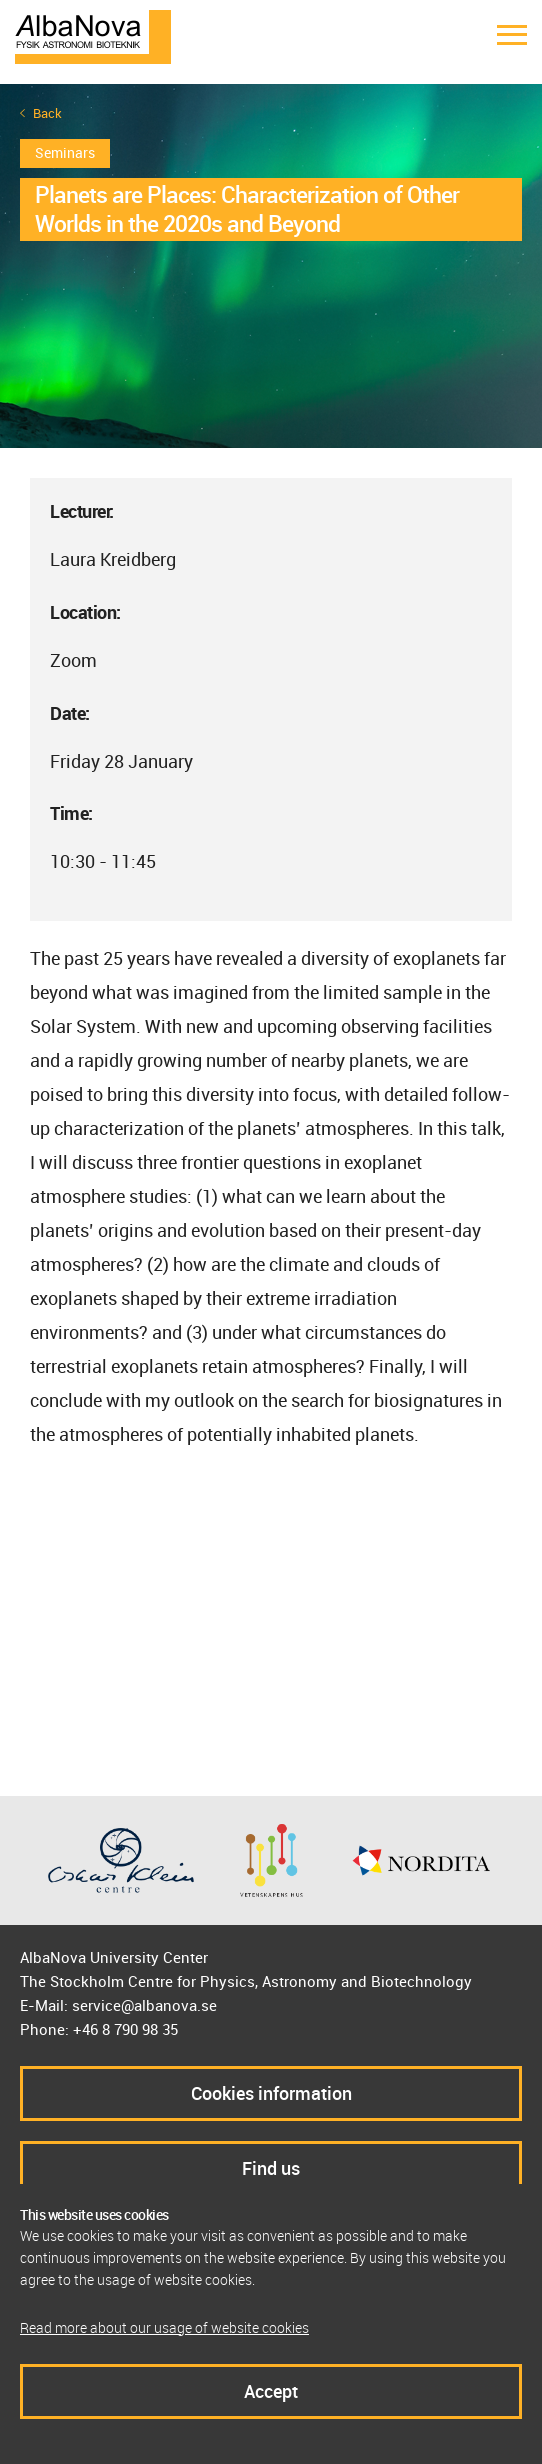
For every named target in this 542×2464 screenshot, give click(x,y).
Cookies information (271, 2093)
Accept (271, 2391)
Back (47, 113)
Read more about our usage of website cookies (164, 2327)
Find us (271, 2168)
